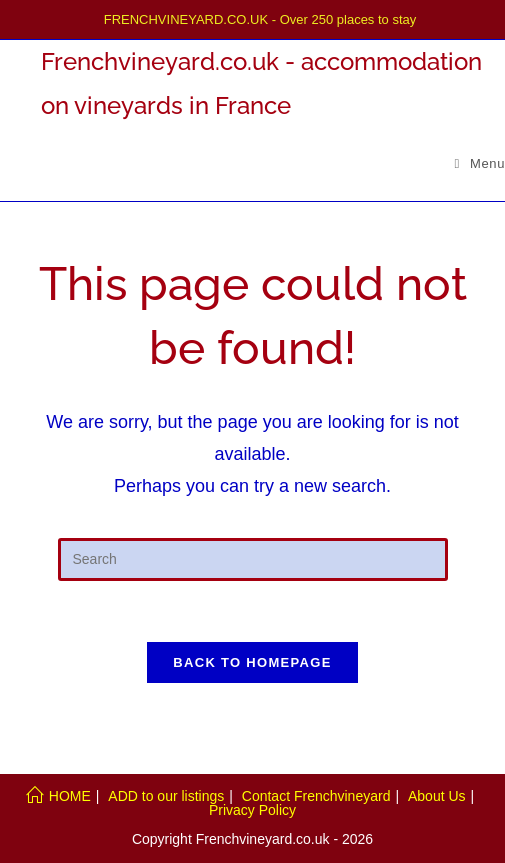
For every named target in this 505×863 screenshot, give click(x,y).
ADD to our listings (166, 796)
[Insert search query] (253, 559)
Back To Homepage (252, 662)
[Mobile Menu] (480, 163)
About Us (437, 796)
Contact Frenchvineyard (316, 796)
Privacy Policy (252, 810)
